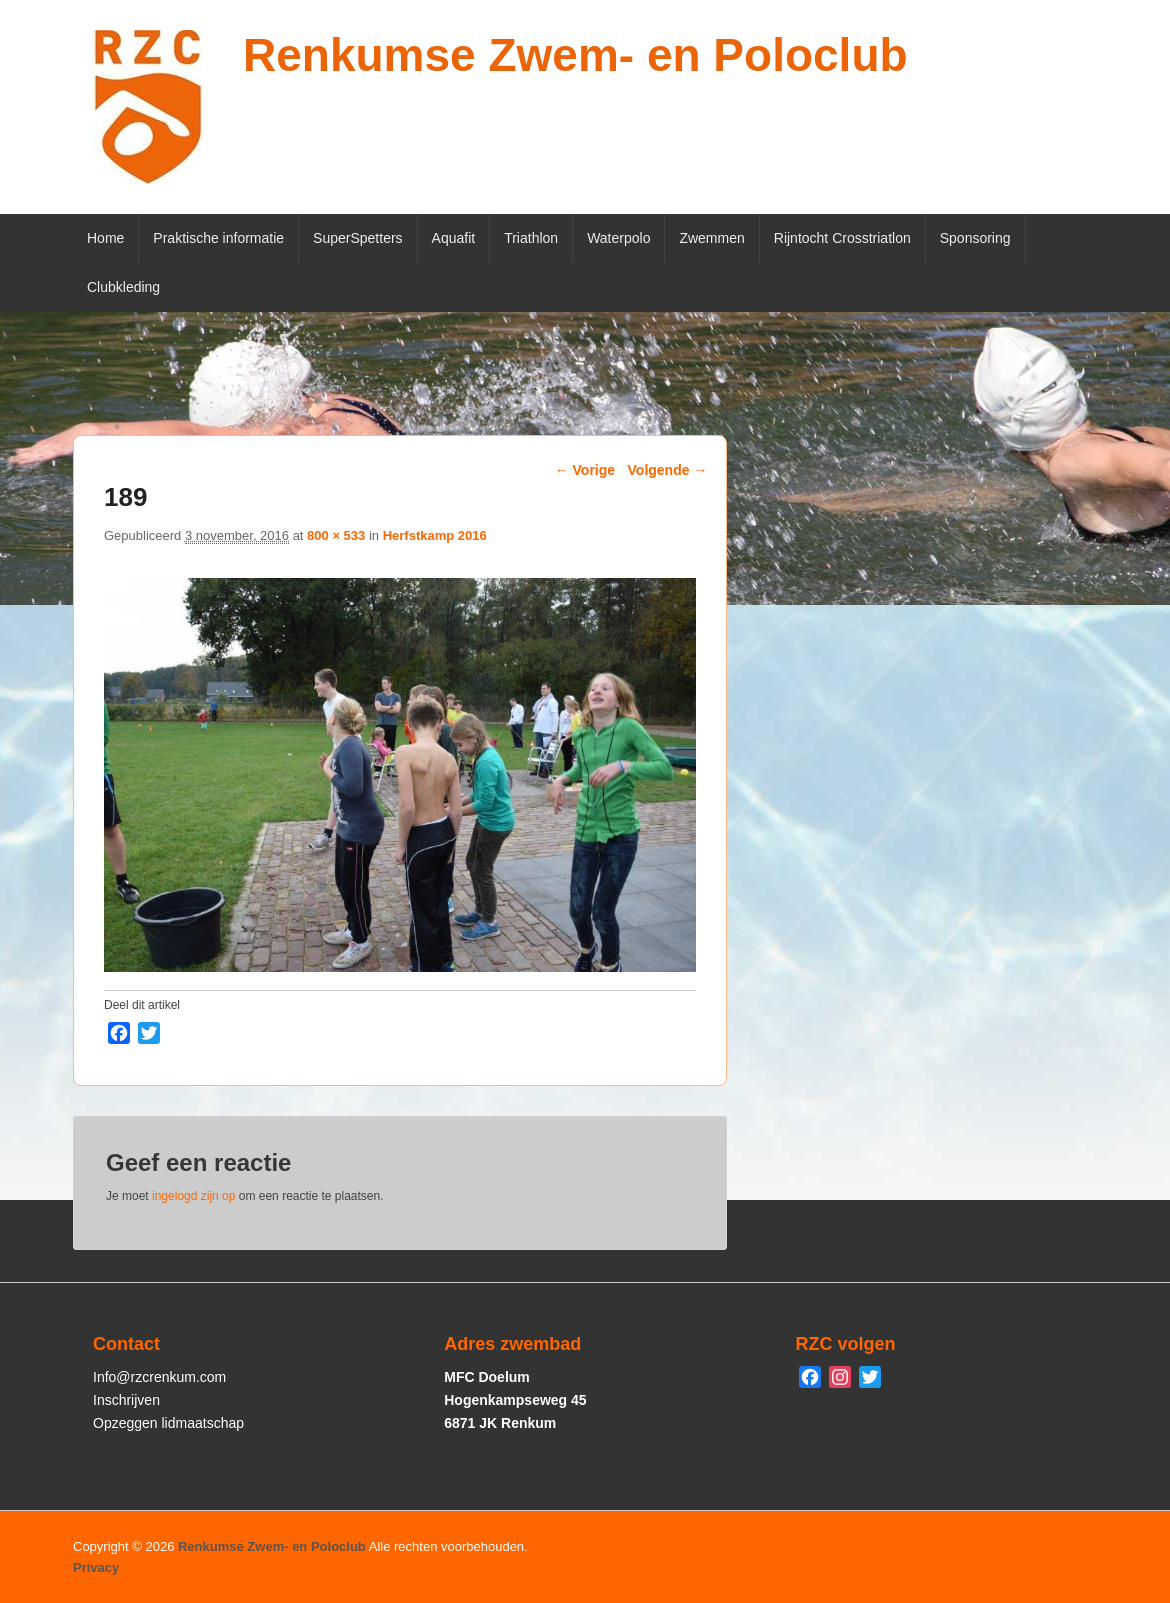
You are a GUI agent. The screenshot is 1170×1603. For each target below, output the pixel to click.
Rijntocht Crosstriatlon (842, 238)
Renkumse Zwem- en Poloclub (575, 55)
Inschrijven (126, 1400)
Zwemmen (711, 238)
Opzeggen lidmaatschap (168, 1423)
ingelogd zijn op (193, 1196)
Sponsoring (975, 238)
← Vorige (585, 470)
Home (105, 238)
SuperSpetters (358, 238)
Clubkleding (123, 287)
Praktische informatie (218, 238)
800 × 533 (336, 535)
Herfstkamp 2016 (435, 535)
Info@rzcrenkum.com (159, 1377)
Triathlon (531, 238)
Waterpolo (618, 238)
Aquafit (454, 238)
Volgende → (668, 470)
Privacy (96, 1567)
